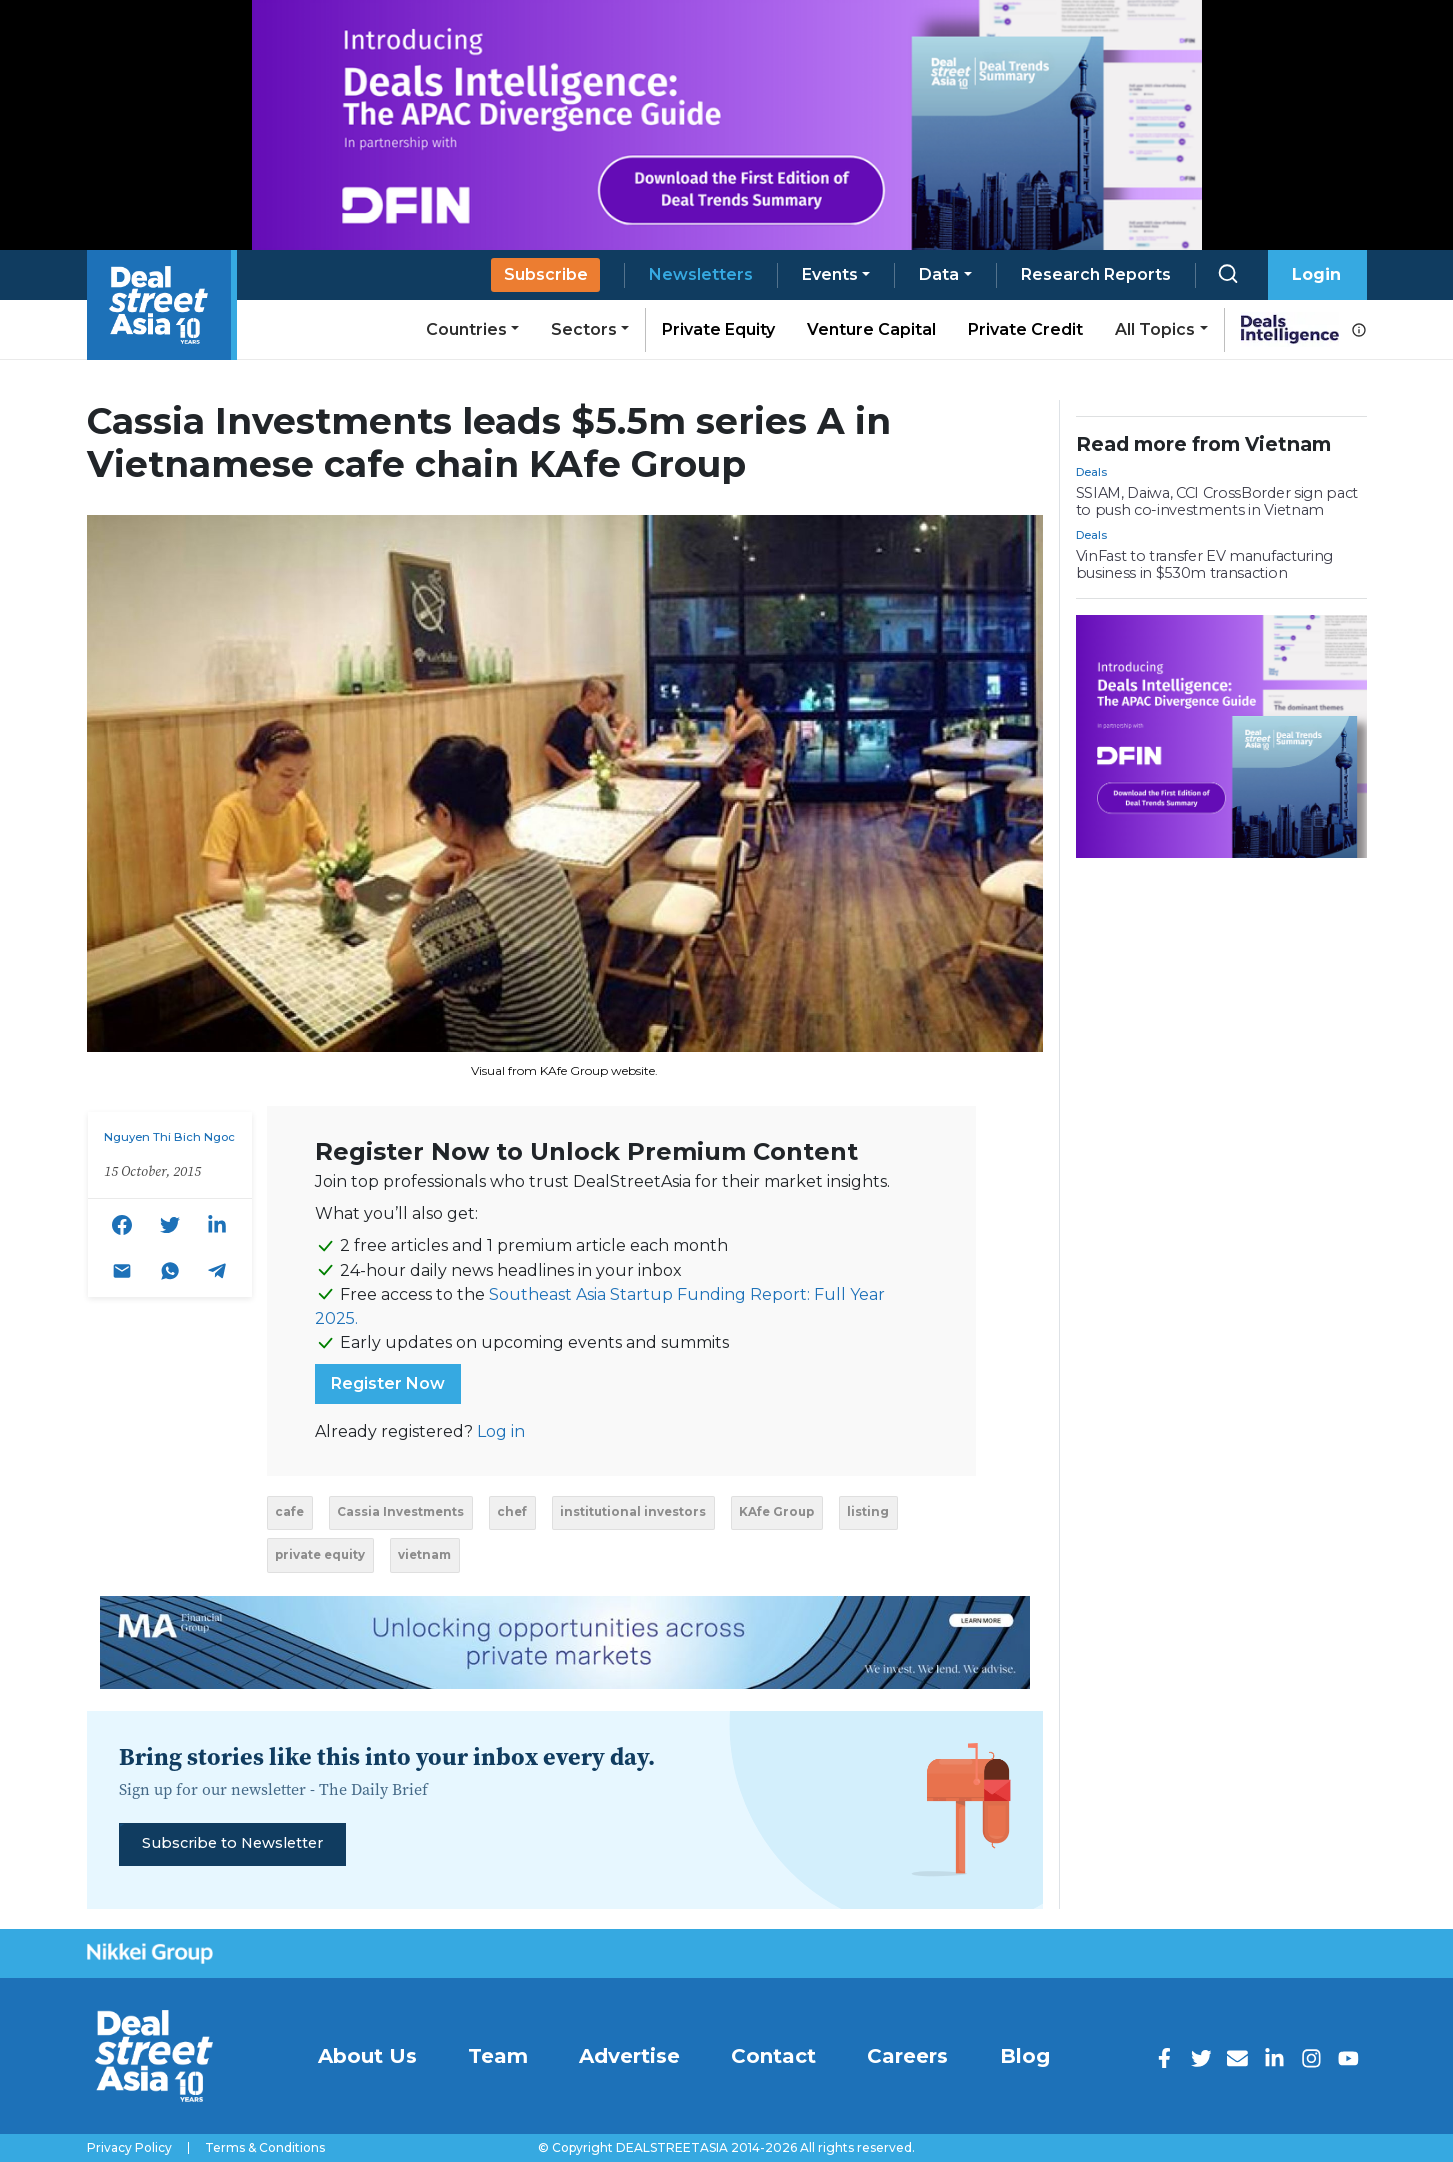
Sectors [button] (584, 329)
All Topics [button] (1155, 329)
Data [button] (939, 274)
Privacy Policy (129, 2148)
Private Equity (718, 329)
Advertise (629, 2056)
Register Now (388, 1383)
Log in (501, 1431)
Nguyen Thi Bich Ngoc (169, 1137)
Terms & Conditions (265, 2148)
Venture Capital (871, 329)
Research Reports (1096, 274)
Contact (773, 2056)
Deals (1091, 472)
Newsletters (701, 274)
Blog (1025, 2056)
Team (498, 2056)
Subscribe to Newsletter (232, 1843)
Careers (907, 2056)
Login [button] (1316, 274)
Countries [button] (466, 329)
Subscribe (546, 274)
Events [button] (830, 274)
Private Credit (1025, 329)
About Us (367, 2056)
